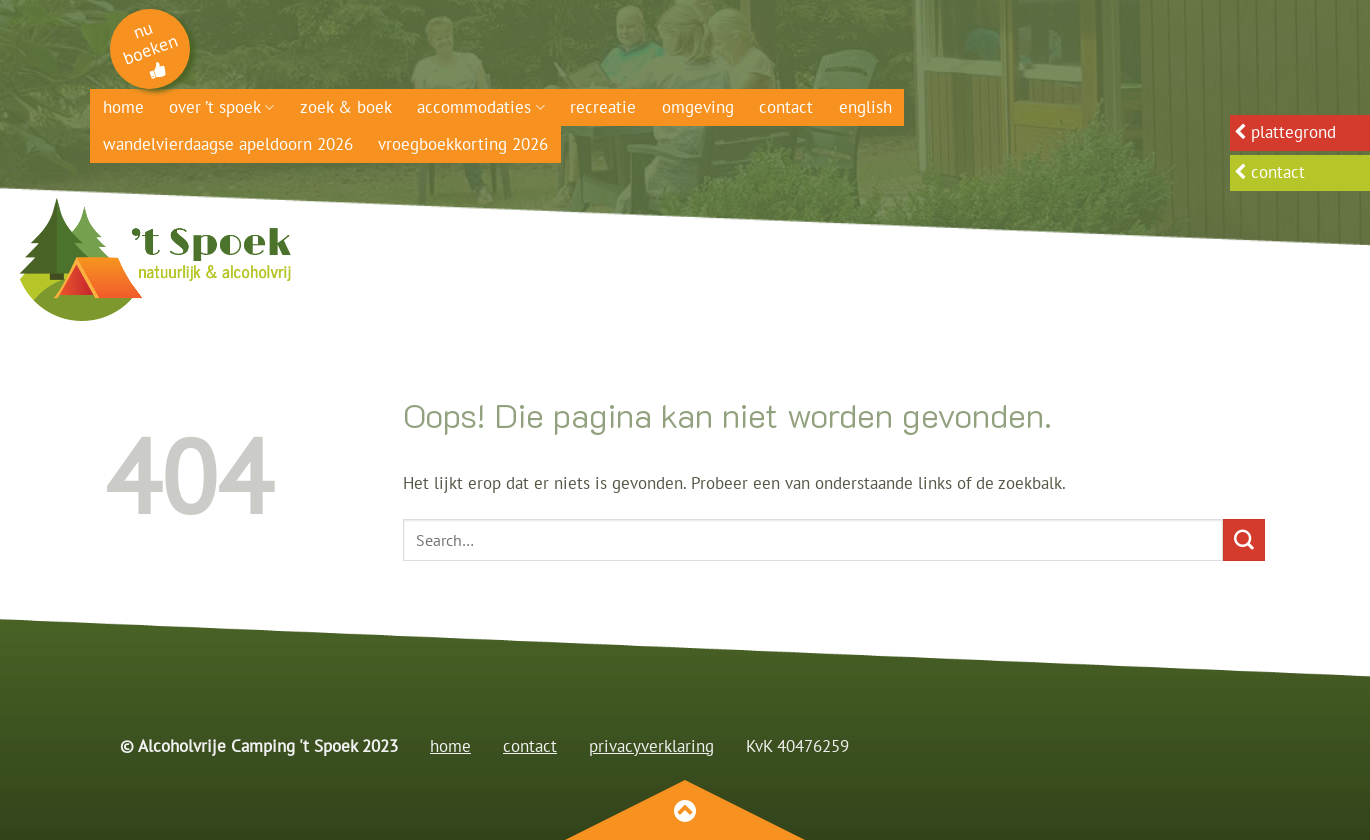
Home (123, 107)
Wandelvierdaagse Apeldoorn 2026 (228, 144)
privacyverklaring (651, 746)
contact (530, 746)
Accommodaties (480, 107)
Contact (786, 107)
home (450, 746)
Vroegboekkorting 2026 (463, 144)
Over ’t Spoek (221, 107)
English (865, 107)
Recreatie (603, 107)
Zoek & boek (346, 107)
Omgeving (698, 107)
